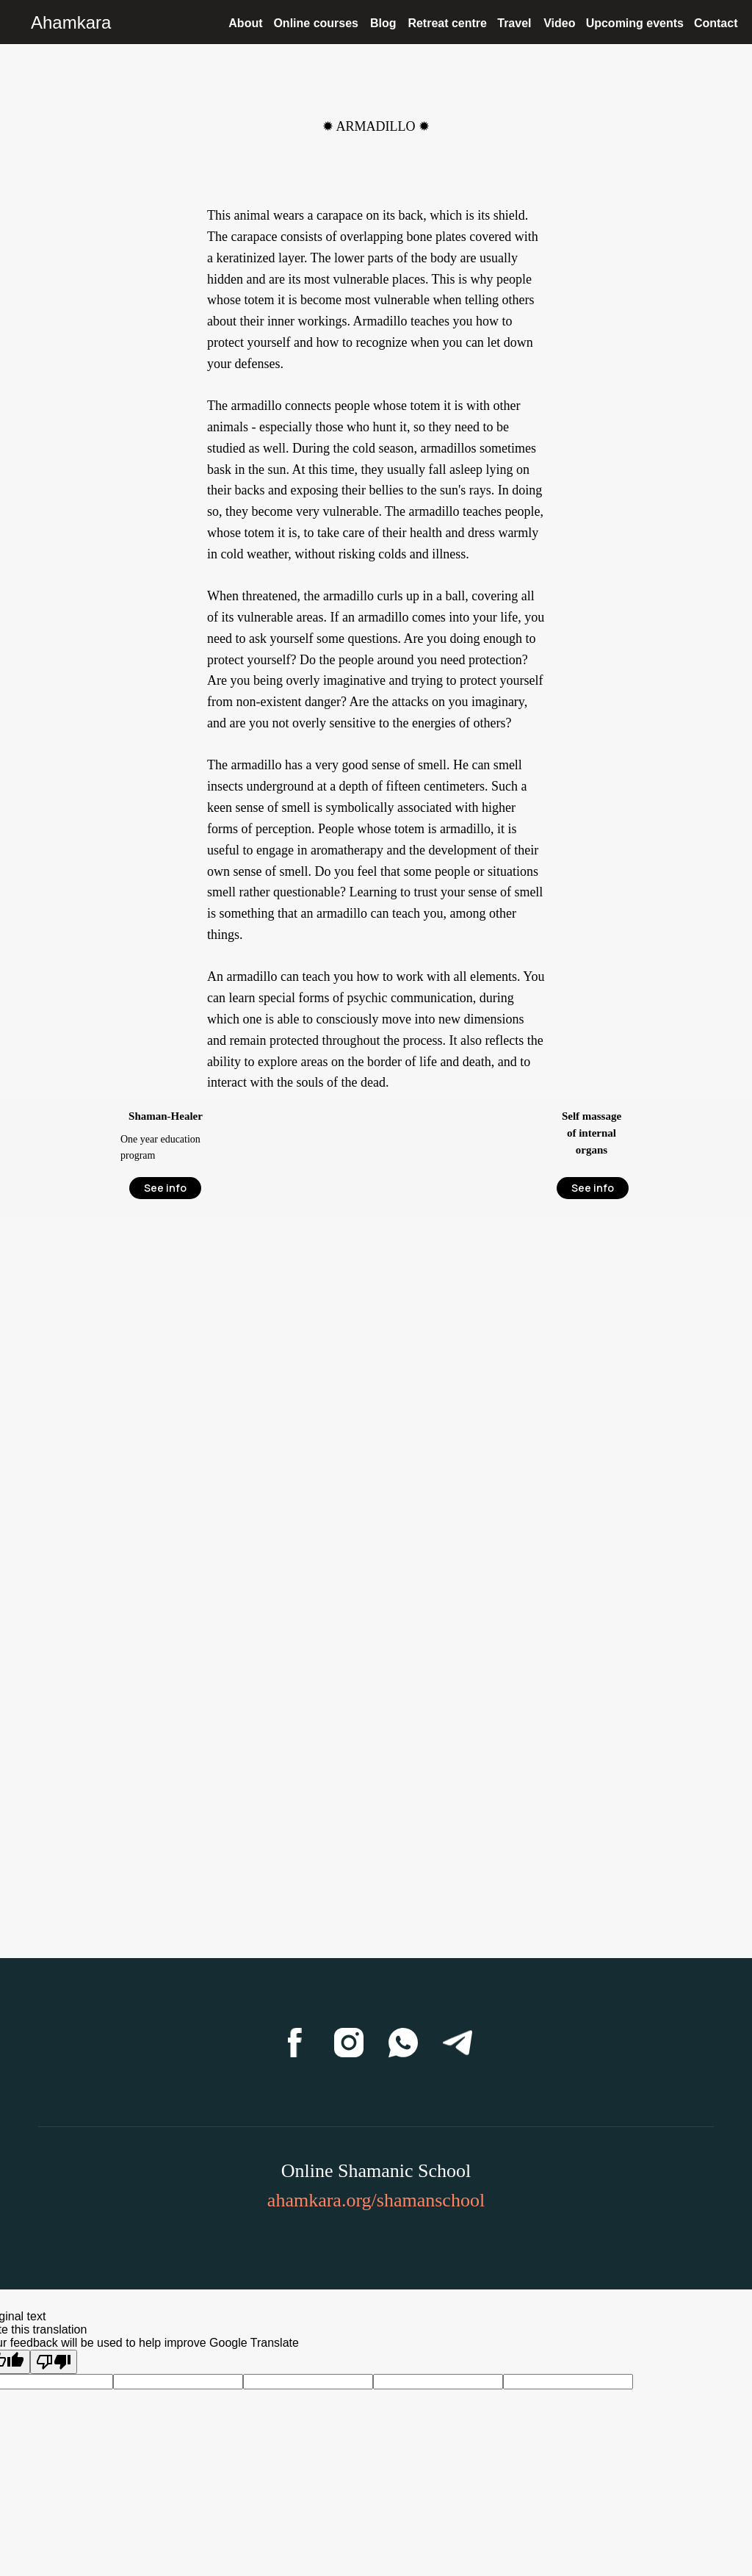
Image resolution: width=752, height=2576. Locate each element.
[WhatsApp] (403, 2042)
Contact (716, 23)
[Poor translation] (53, 2362)
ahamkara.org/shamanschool (376, 2200)
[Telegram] (457, 2042)
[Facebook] (294, 2042)
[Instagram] (348, 2042)
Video (559, 23)
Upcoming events (635, 23)
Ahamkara (71, 22)
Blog (383, 23)
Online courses (315, 23)
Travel (514, 23)
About (245, 23)
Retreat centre (447, 23)
